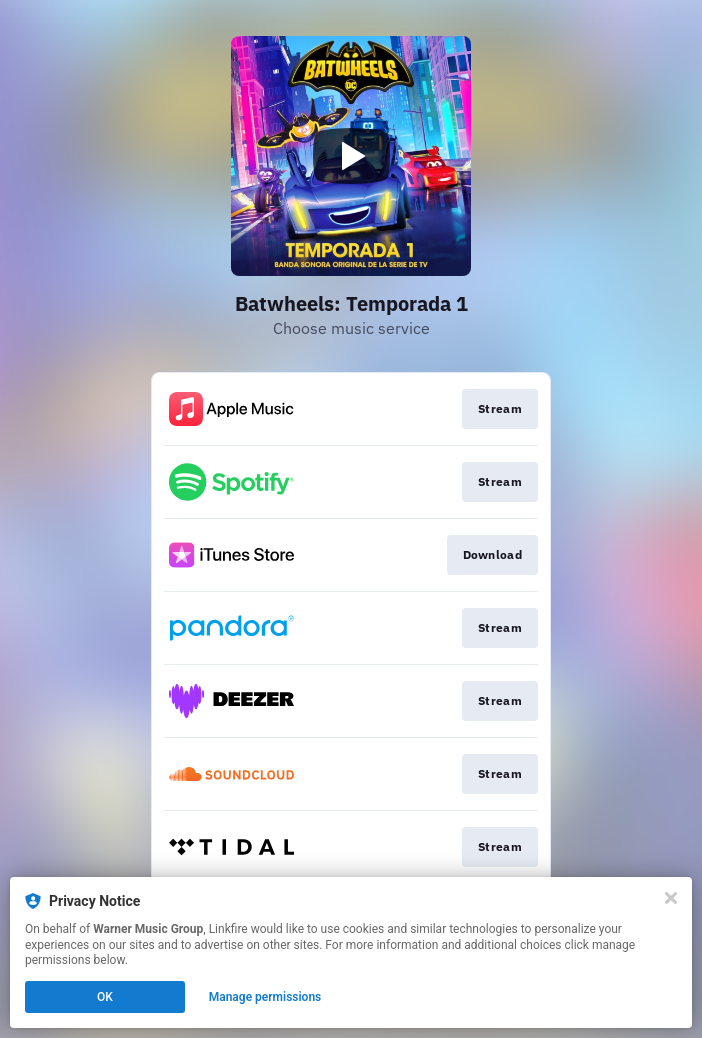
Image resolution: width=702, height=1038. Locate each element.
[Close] (671, 898)
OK (105, 997)
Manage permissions (265, 997)
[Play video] (351, 156)
